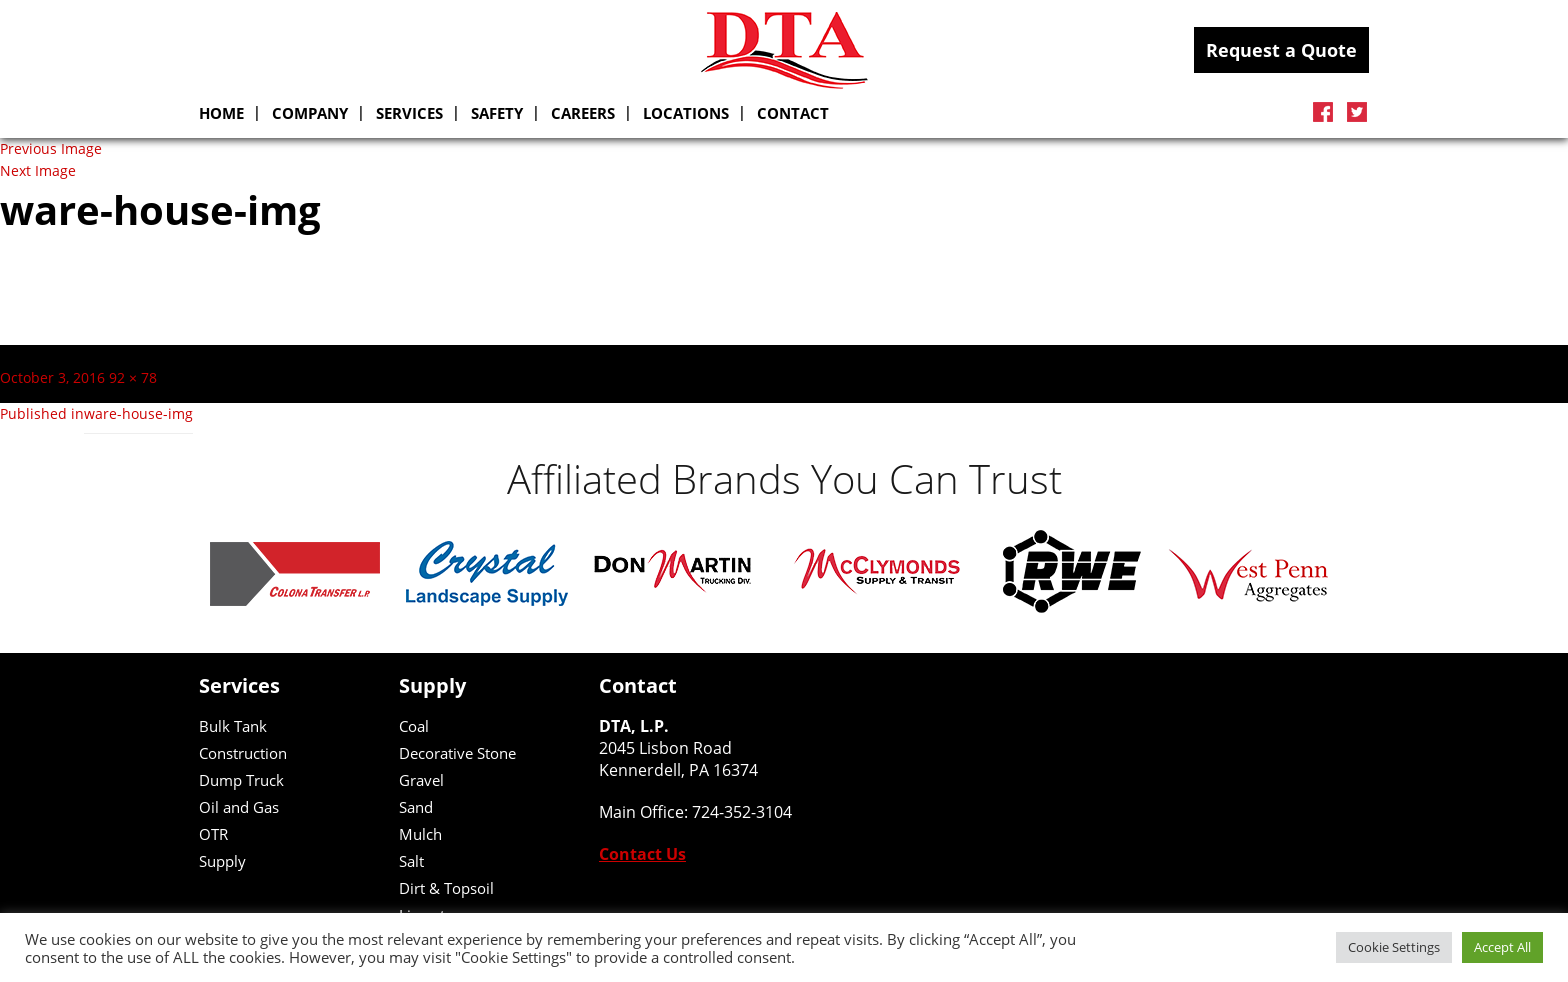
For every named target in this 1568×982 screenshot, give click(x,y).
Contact (793, 113)
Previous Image (51, 149)
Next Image (38, 171)
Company (310, 113)
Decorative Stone (457, 753)
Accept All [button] (1502, 947)
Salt (411, 861)
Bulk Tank (233, 726)
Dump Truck (241, 780)
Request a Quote (1281, 50)
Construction (243, 753)
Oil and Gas (239, 807)
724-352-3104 (742, 812)
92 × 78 (133, 378)
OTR (213, 834)
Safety (497, 113)
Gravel (421, 780)
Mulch (420, 834)
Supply (222, 861)
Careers (583, 113)
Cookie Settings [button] (1394, 947)
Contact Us (642, 854)
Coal (414, 726)
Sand (416, 807)
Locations (686, 113)
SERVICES (409, 113)
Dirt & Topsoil (446, 888)
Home (221, 113)
